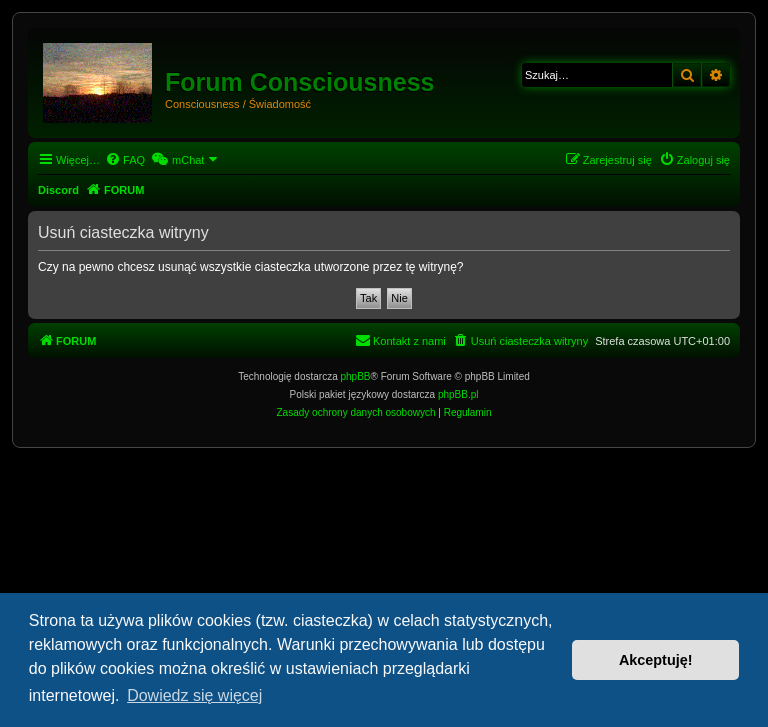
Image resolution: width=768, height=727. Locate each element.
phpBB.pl (458, 394)
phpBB (356, 376)
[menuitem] (125, 160)
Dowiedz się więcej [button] (194, 695)
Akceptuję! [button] (656, 660)
